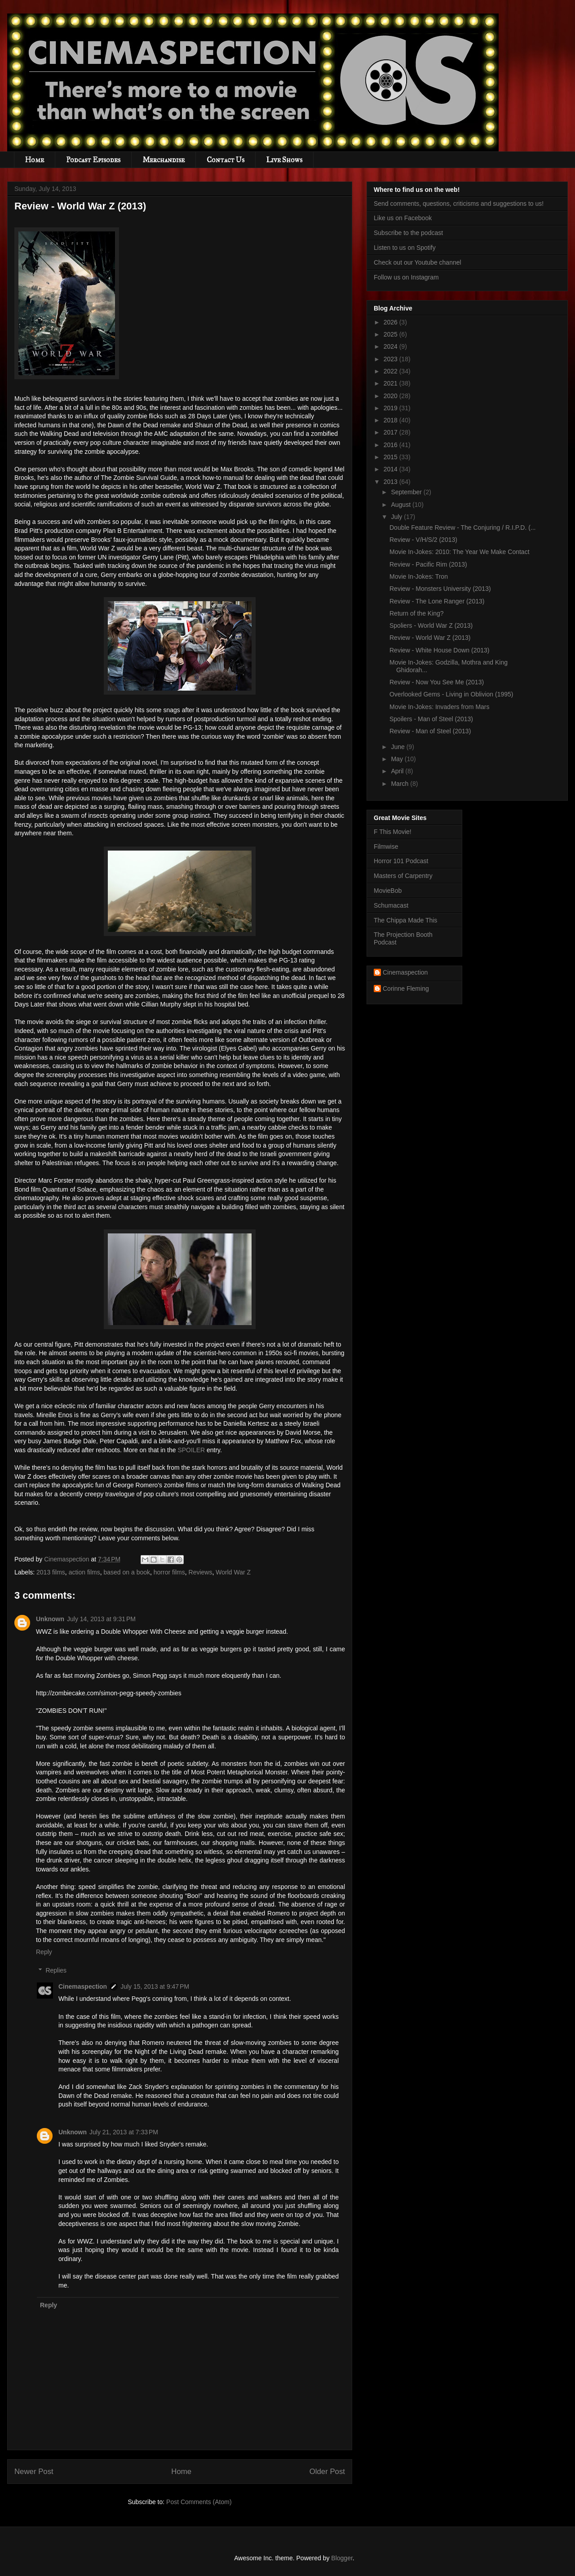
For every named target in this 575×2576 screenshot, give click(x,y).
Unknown (50, 1619)
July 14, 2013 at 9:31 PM (101, 1619)
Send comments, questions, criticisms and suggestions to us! (459, 203)
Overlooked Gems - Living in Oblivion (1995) (451, 694)
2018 (391, 420)
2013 (391, 481)
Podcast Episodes (93, 159)
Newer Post (33, 2471)
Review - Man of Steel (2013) (430, 731)
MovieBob (388, 890)
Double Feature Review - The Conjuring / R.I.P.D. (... (462, 527)
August (401, 504)
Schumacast (391, 905)
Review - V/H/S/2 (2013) (423, 539)
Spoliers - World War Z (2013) (431, 625)
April (398, 771)
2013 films (50, 1572)
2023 (391, 359)
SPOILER (191, 1450)
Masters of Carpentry (403, 875)
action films (84, 1572)
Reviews (200, 1572)
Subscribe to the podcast (408, 232)
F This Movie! (392, 831)
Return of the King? (416, 613)
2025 (391, 334)
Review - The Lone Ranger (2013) (436, 601)
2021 (391, 383)
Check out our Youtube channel (417, 262)
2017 (391, 432)
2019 (391, 408)
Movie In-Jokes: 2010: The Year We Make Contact (459, 551)
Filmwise (386, 846)
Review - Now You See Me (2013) (436, 682)
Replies (55, 1970)
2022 (391, 371)
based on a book (126, 1572)
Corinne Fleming (406, 988)
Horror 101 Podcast (401, 861)
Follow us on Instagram (406, 277)
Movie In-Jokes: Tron (418, 576)
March (400, 783)
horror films (169, 1572)
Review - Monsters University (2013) (440, 588)
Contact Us (225, 159)
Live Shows (284, 159)
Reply (44, 1951)
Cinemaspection (82, 1986)
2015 (391, 457)
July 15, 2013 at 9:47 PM (154, 1986)
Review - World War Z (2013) (429, 637)
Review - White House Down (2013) (439, 650)
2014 (391, 469)
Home (34, 159)
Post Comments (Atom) (198, 2501)
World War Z (233, 1572)
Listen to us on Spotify (405, 247)
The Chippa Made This (405, 920)
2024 (391, 346)
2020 (391, 395)
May (397, 759)
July (397, 516)
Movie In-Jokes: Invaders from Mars (439, 706)
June (398, 746)
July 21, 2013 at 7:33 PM (123, 2132)
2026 (391, 322)
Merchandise (163, 159)
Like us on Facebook (403, 218)
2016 (391, 444)
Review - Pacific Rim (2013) (428, 564)
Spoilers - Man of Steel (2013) (431, 719)
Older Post (327, 2471)
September (407, 492)
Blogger (341, 2558)
